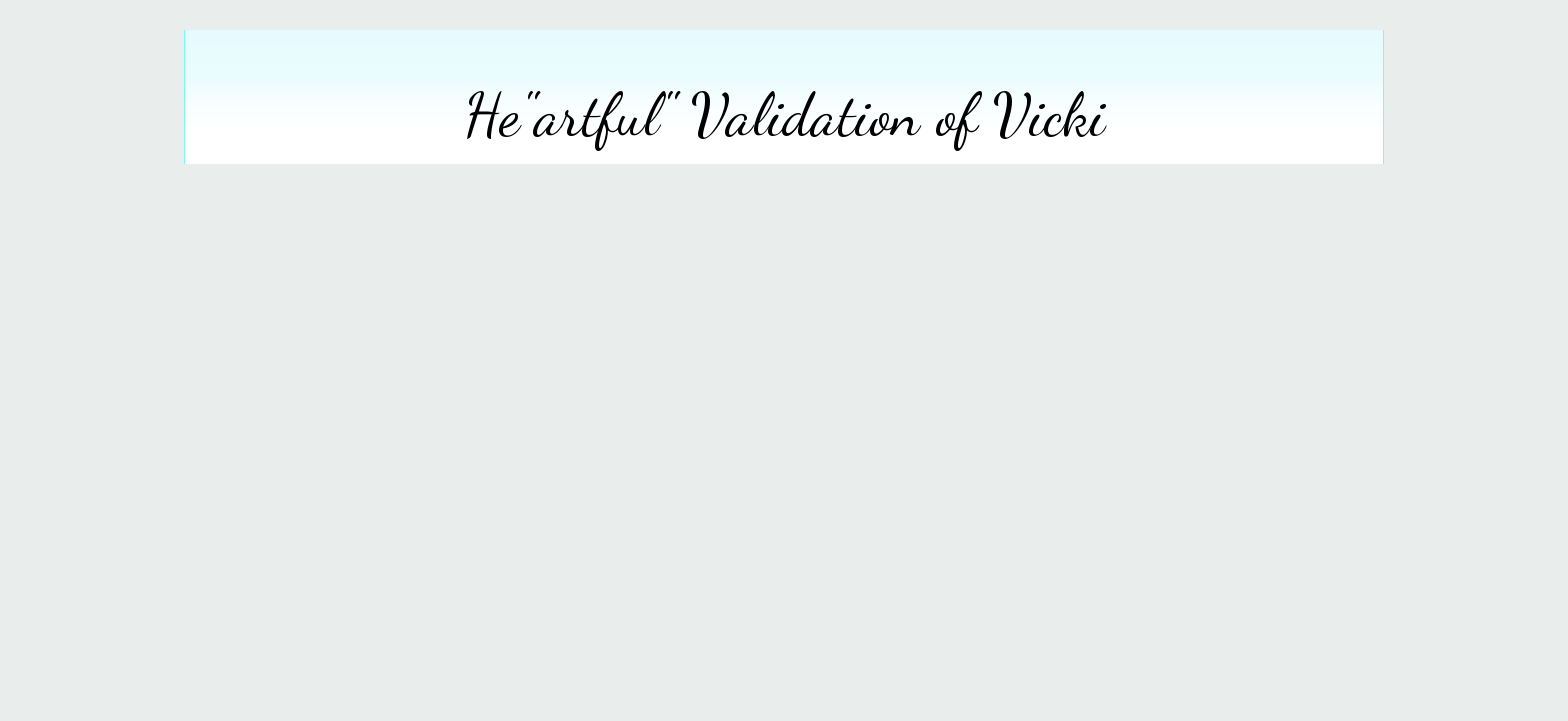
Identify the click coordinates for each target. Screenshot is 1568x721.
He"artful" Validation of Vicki (784, 115)
